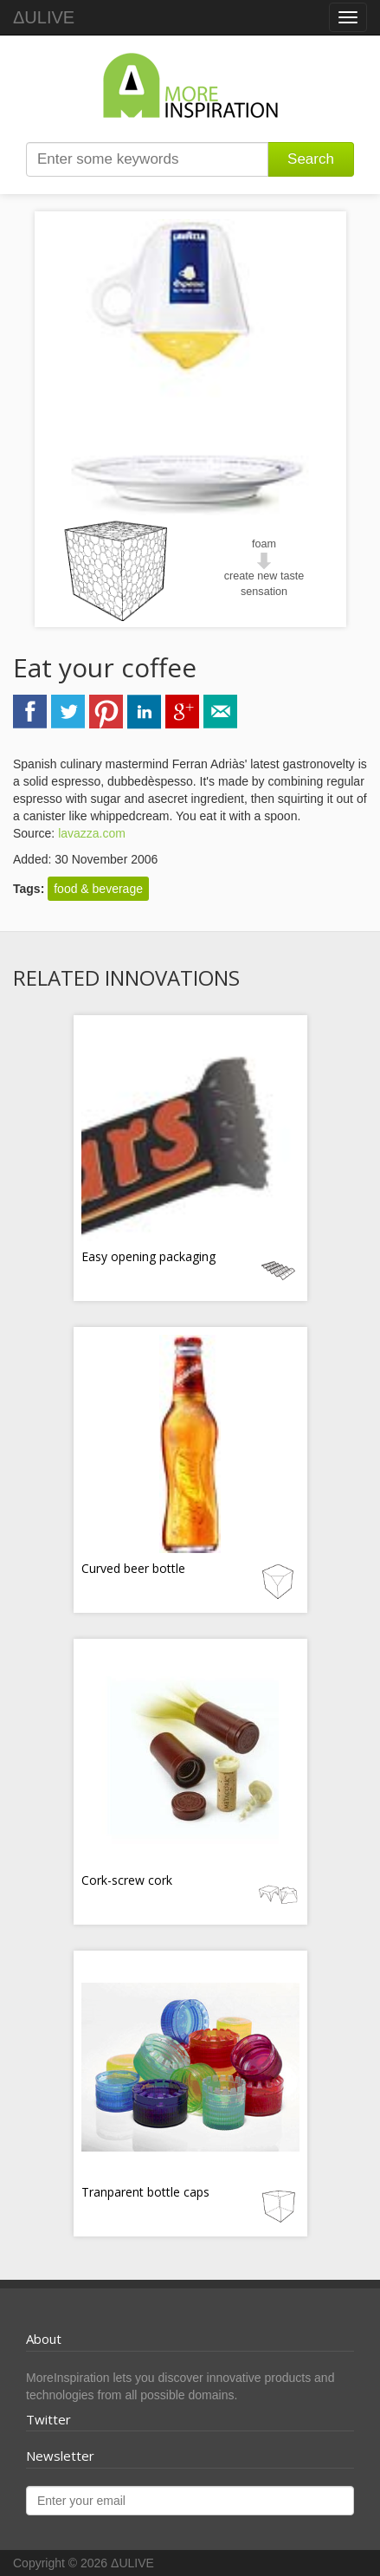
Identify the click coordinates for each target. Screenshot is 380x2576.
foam (264, 544)
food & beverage (98, 889)
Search (310, 159)
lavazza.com (92, 833)
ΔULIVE (43, 17)
